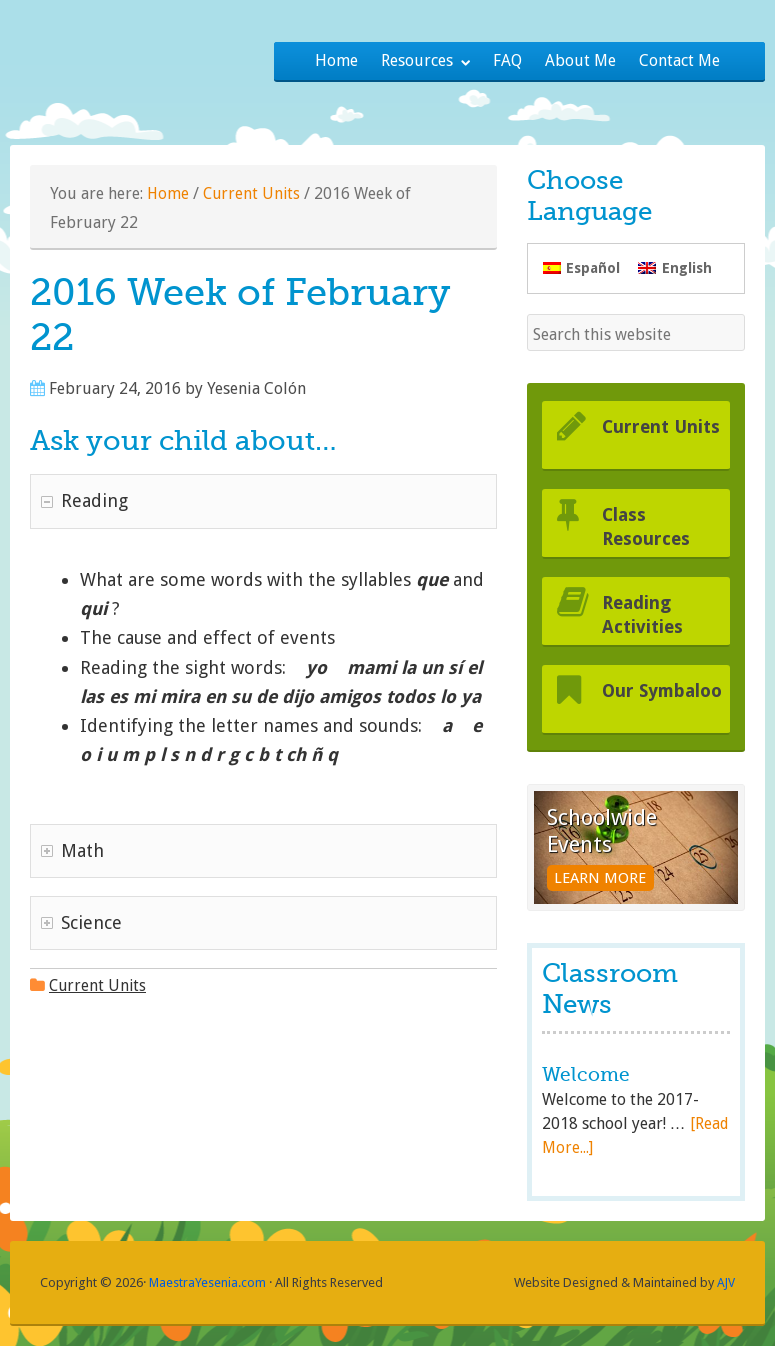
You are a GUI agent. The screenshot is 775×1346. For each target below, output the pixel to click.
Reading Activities (646, 614)
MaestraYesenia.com (208, 1282)
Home (168, 193)
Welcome (587, 1074)
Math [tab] (72, 850)
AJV (725, 1282)
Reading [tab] (84, 500)
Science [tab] (81, 922)
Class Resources (651, 526)
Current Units (254, 193)
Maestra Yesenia (142, 55)
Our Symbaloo (650, 702)
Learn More (580, 866)
